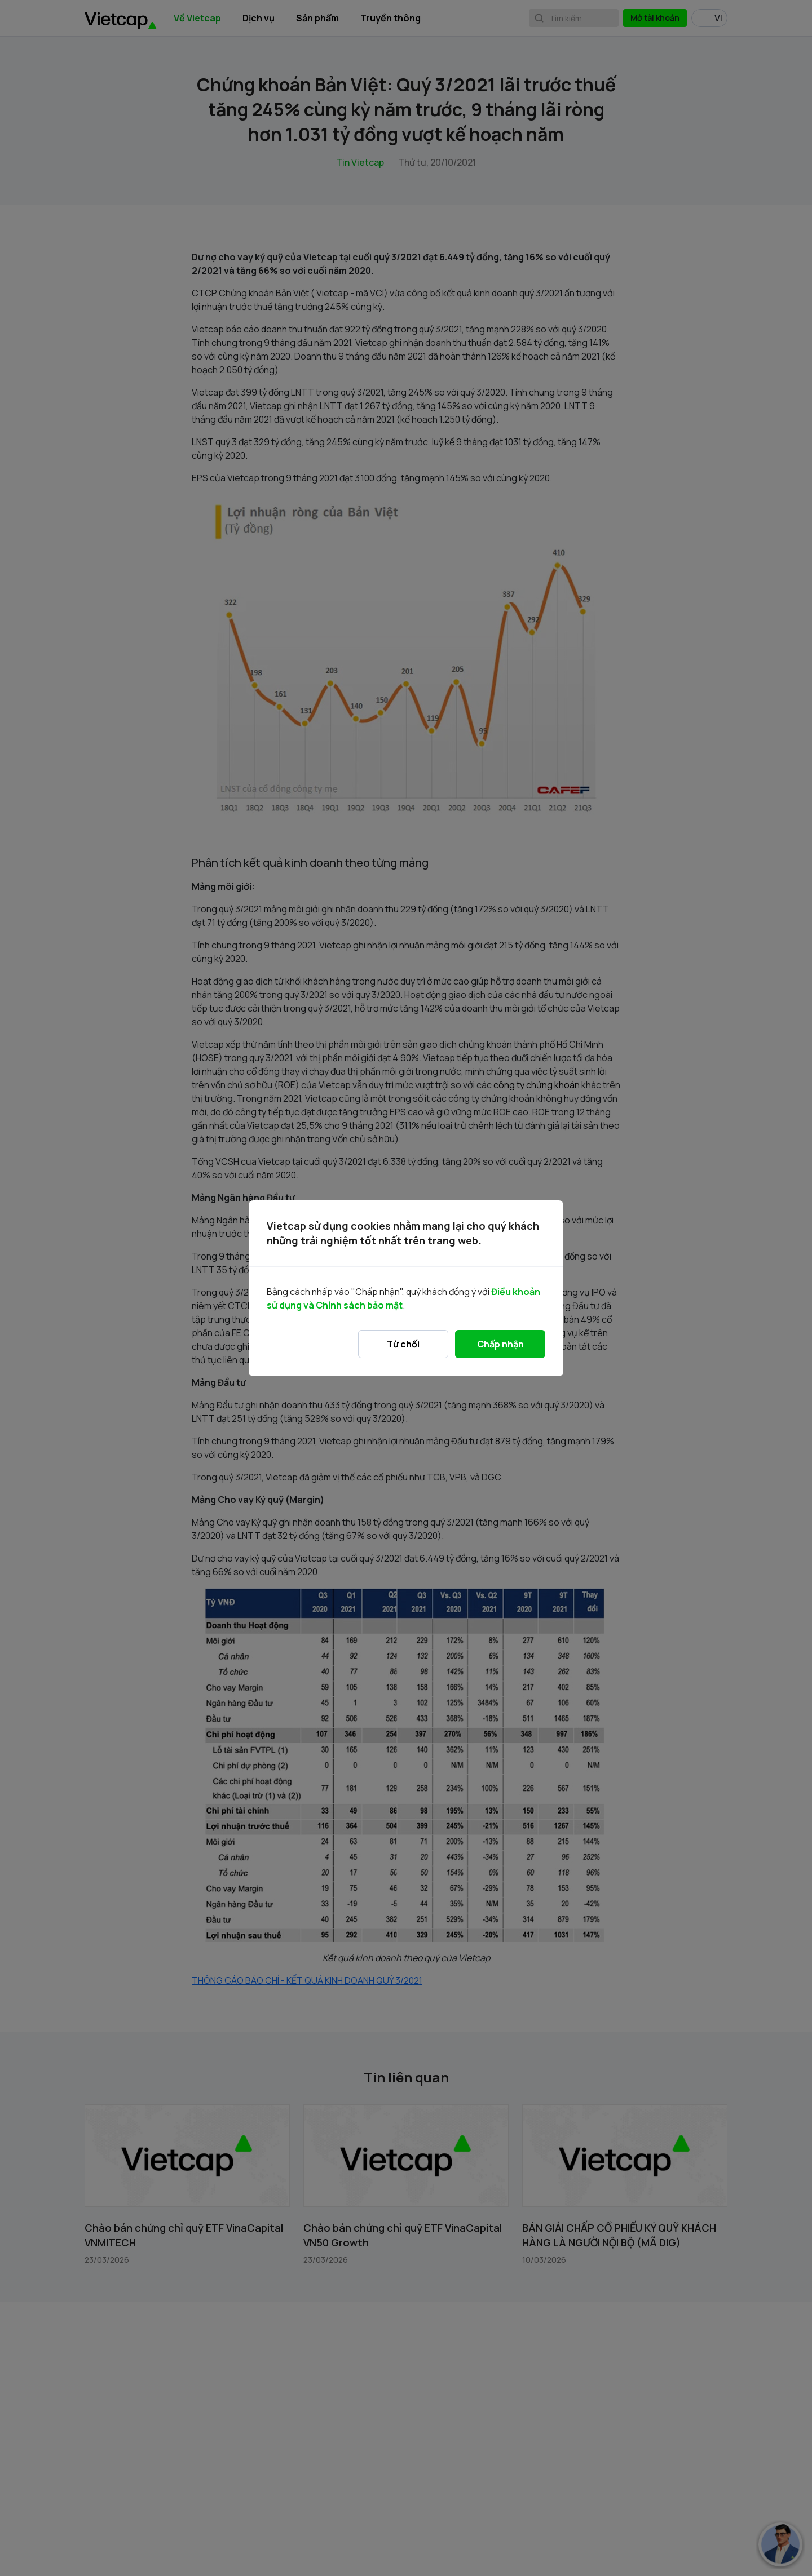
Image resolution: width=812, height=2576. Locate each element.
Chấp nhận (500, 1344)
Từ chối (403, 1344)
